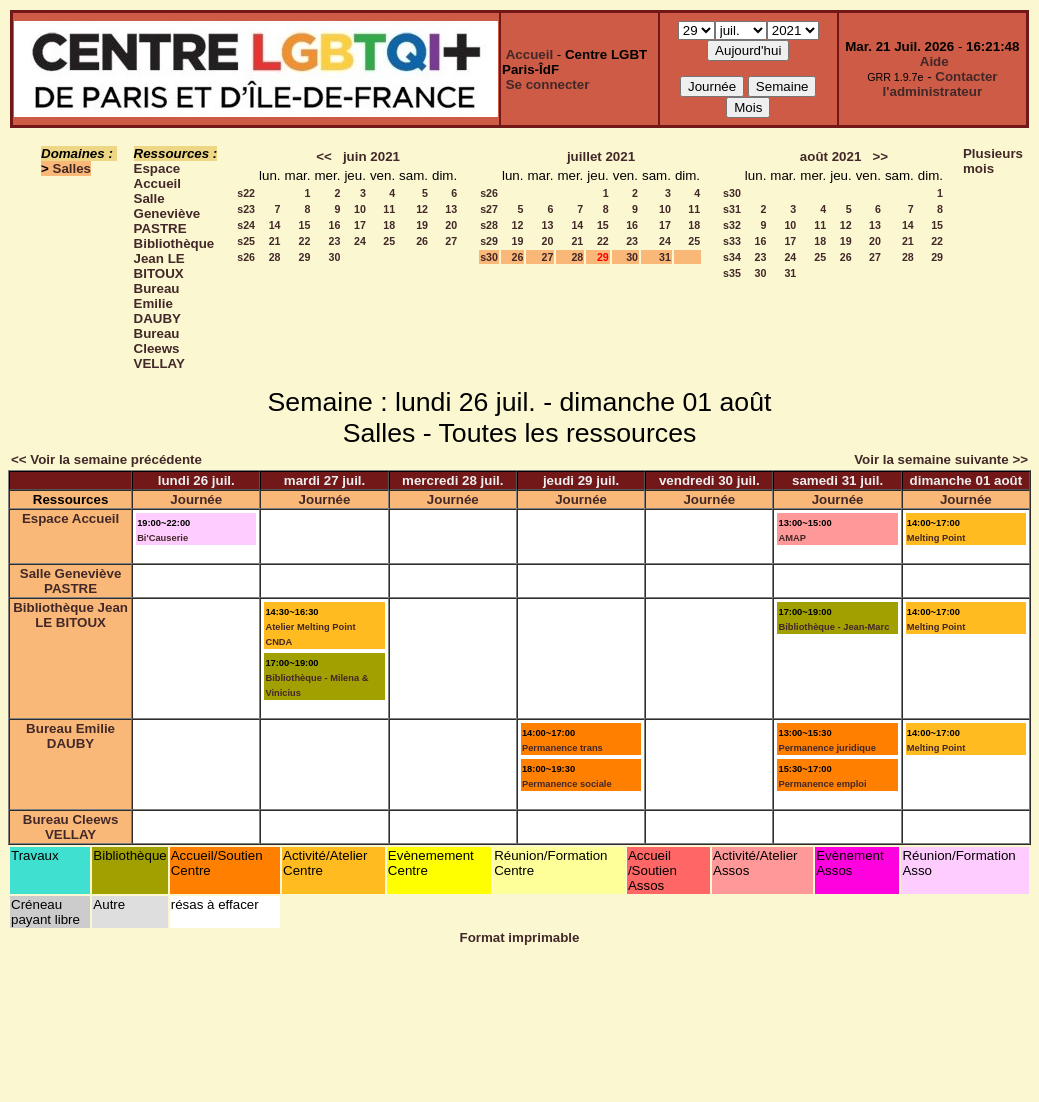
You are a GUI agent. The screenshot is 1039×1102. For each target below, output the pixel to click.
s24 (246, 225)
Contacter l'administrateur (940, 84)
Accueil (529, 54)
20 (451, 225)
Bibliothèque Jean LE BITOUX (174, 258)
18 (389, 225)
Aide (934, 61)
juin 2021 (371, 156)
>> (880, 156)
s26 (246, 257)
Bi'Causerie (162, 538)
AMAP (791, 538)
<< (324, 156)
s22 (246, 193)
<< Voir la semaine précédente (106, 459)
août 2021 (831, 156)
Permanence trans (562, 748)
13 (451, 209)
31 (665, 257)
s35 (732, 273)
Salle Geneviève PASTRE (167, 213)
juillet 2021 (601, 156)
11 (389, 209)
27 (451, 241)
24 (360, 241)
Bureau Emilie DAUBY (157, 303)
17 (360, 225)
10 (360, 209)
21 (275, 241)
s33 (732, 241)
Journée (196, 499)
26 (422, 241)
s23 (246, 209)
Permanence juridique (826, 748)
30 (335, 257)
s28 (489, 225)
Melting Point (936, 538)
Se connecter (548, 84)
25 (389, 241)
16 (335, 225)
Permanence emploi (822, 784)
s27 (489, 209)
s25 (246, 241)
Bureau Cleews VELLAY (159, 348)
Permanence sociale (567, 784)
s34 (732, 257)
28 (275, 257)
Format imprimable (520, 937)
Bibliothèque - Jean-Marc (833, 627)
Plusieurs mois (993, 161)
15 (305, 225)
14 (275, 225)
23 (335, 241)
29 (305, 257)
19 (422, 225)
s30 (489, 257)
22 (305, 241)
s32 (732, 225)
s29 (489, 241)
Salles (72, 168)
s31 (732, 209)
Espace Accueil (157, 176)
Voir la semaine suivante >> (941, 459)
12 (422, 209)
